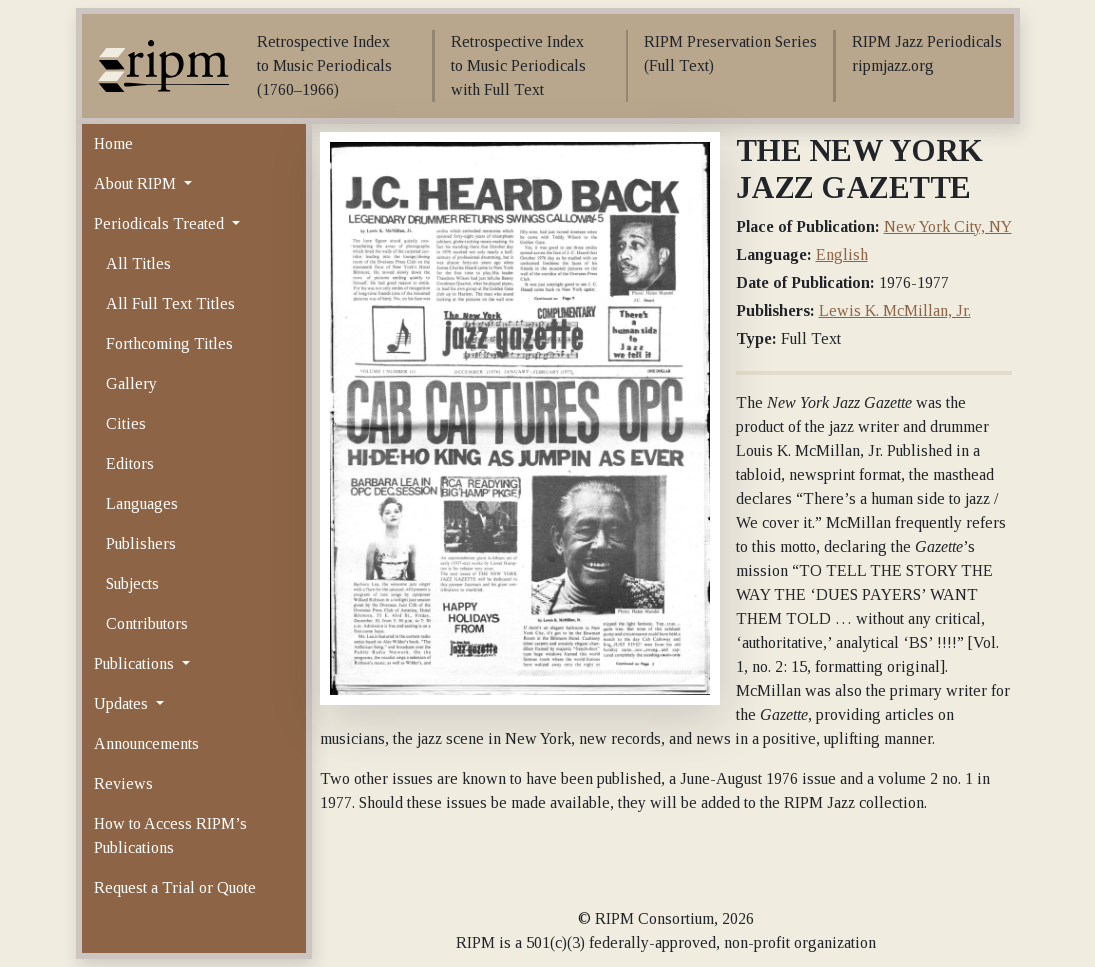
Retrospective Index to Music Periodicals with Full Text (518, 65)
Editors (130, 463)
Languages (142, 503)
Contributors (147, 623)
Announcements (146, 743)
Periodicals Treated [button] (161, 223)
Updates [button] (123, 703)
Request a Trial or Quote (175, 887)
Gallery (131, 383)
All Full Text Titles (170, 303)
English (842, 254)
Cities (126, 423)
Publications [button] (136, 663)
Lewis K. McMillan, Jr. (895, 310)
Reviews (123, 783)
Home (113, 143)
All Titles (138, 263)
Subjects (132, 583)
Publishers (141, 543)
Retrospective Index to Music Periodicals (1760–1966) (324, 65)
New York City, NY (948, 226)
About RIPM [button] (137, 183)
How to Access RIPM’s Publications (170, 835)
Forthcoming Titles (169, 343)
